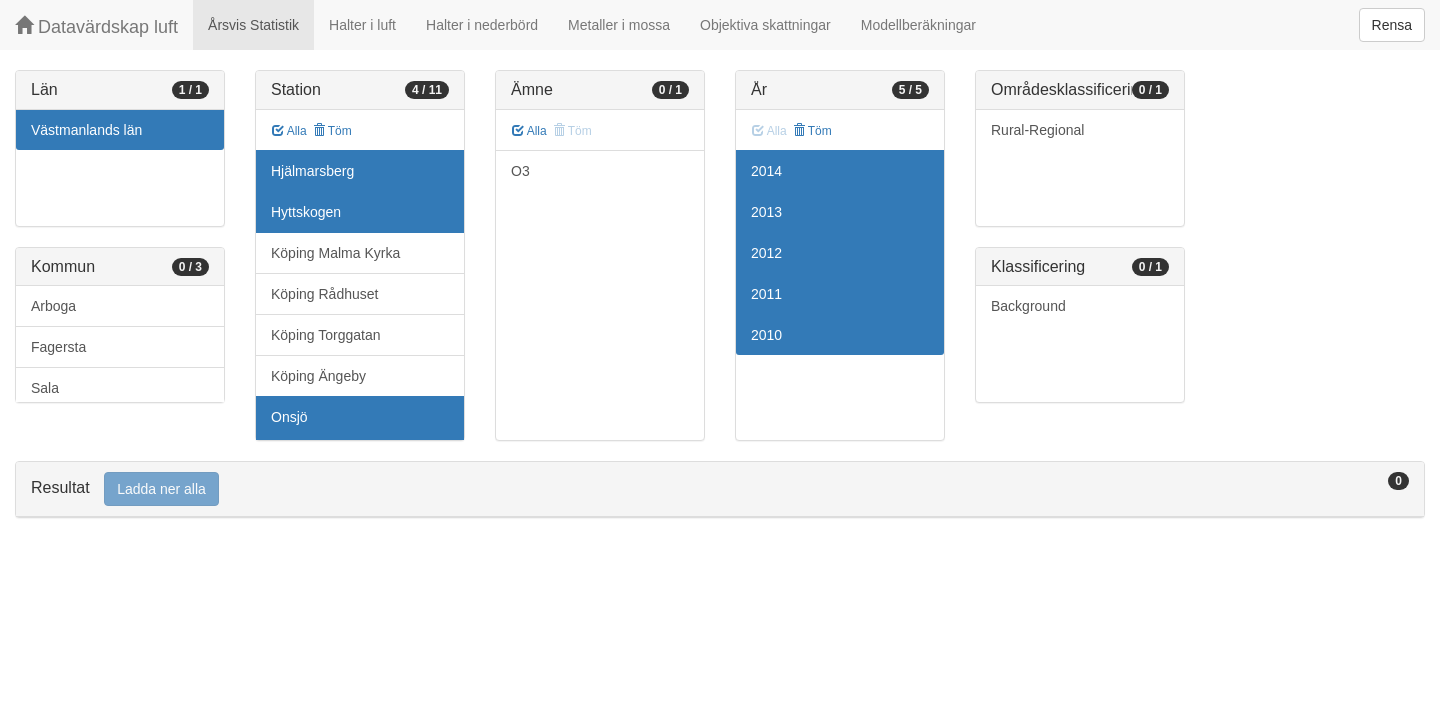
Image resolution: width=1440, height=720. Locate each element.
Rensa (1392, 25)
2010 (766, 335)
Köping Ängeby (318, 376)
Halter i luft (362, 25)
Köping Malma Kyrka (335, 253)
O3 (520, 171)
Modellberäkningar (918, 25)
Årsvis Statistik (253, 25)
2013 (766, 212)
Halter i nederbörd (482, 25)
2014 (766, 171)
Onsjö (289, 417)
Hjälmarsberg (312, 171)
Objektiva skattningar (765, 25)
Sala (45, 388)
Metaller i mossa (619, 25)
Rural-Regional (1037, 130)
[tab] (720, 489)
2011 (766, 294)
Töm (332, 131)
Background (1028, 306)
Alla (289, 131)
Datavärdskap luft (96, 26)
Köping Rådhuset (324, 294)
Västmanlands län (86, 130)
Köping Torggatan (326, 335)
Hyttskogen (306, 212)
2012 (766, 253)
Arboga (53, 306)
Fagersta (58, 347)
